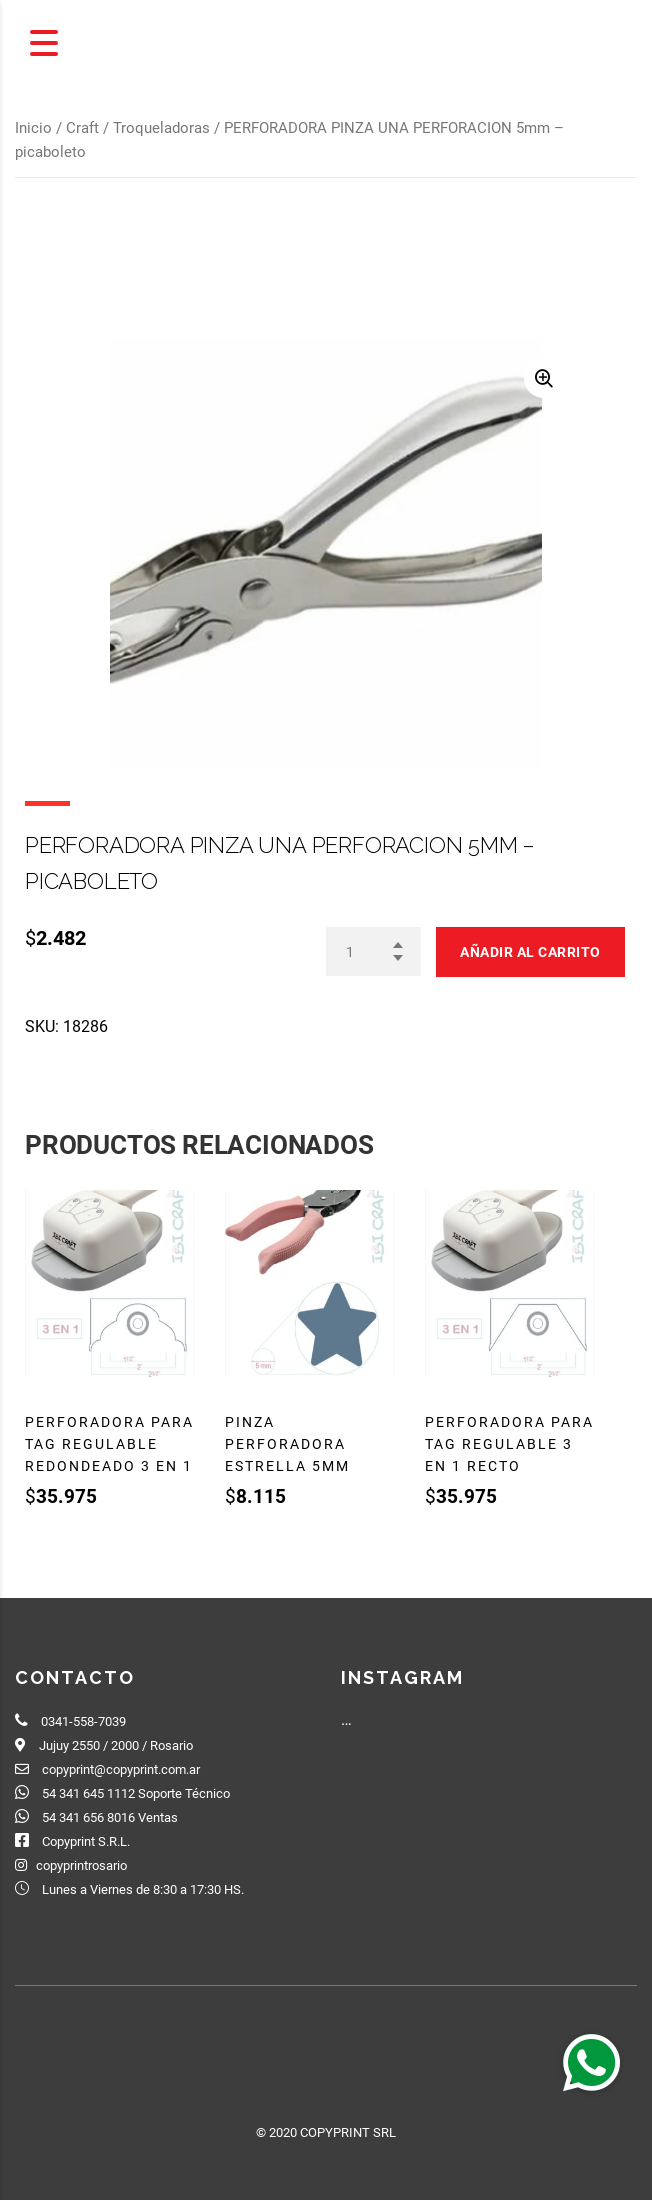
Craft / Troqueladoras (138, 128)
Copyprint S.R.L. (86, 1841)
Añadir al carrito (530, 952)
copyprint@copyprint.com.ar (121, 1769)
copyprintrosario (81, 1865)
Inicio (33, 128)
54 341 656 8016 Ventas (110, 1817)
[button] (591, 2062)
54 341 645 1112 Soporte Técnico (136, 1793)
